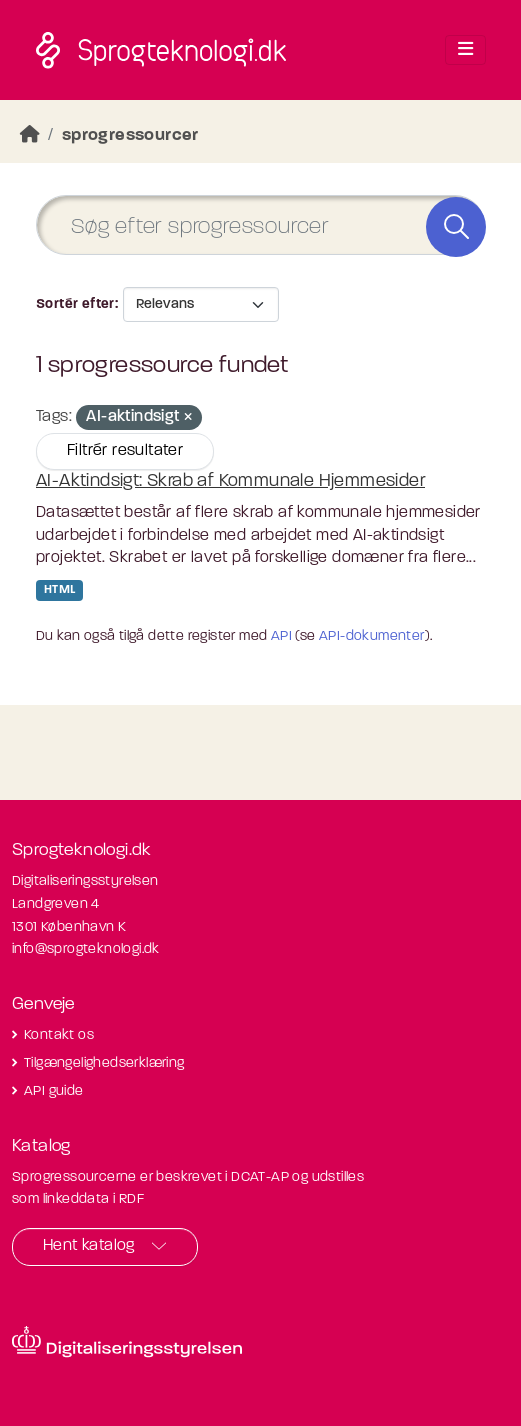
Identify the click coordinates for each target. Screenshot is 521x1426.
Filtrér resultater (125, 451)
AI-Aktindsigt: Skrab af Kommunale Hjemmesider (230, 481)
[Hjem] (30, 135)
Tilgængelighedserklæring (104, 1063)
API (281, 636)
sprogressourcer (130, 135)
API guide (54, 1091)
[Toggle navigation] (465, 50)
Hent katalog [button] (89, 1246)
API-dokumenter (372, 636)
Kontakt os (59, 1035)
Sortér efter (75, 304)
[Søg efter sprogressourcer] (260, 225)
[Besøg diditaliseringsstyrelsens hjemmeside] (127, 1342)
